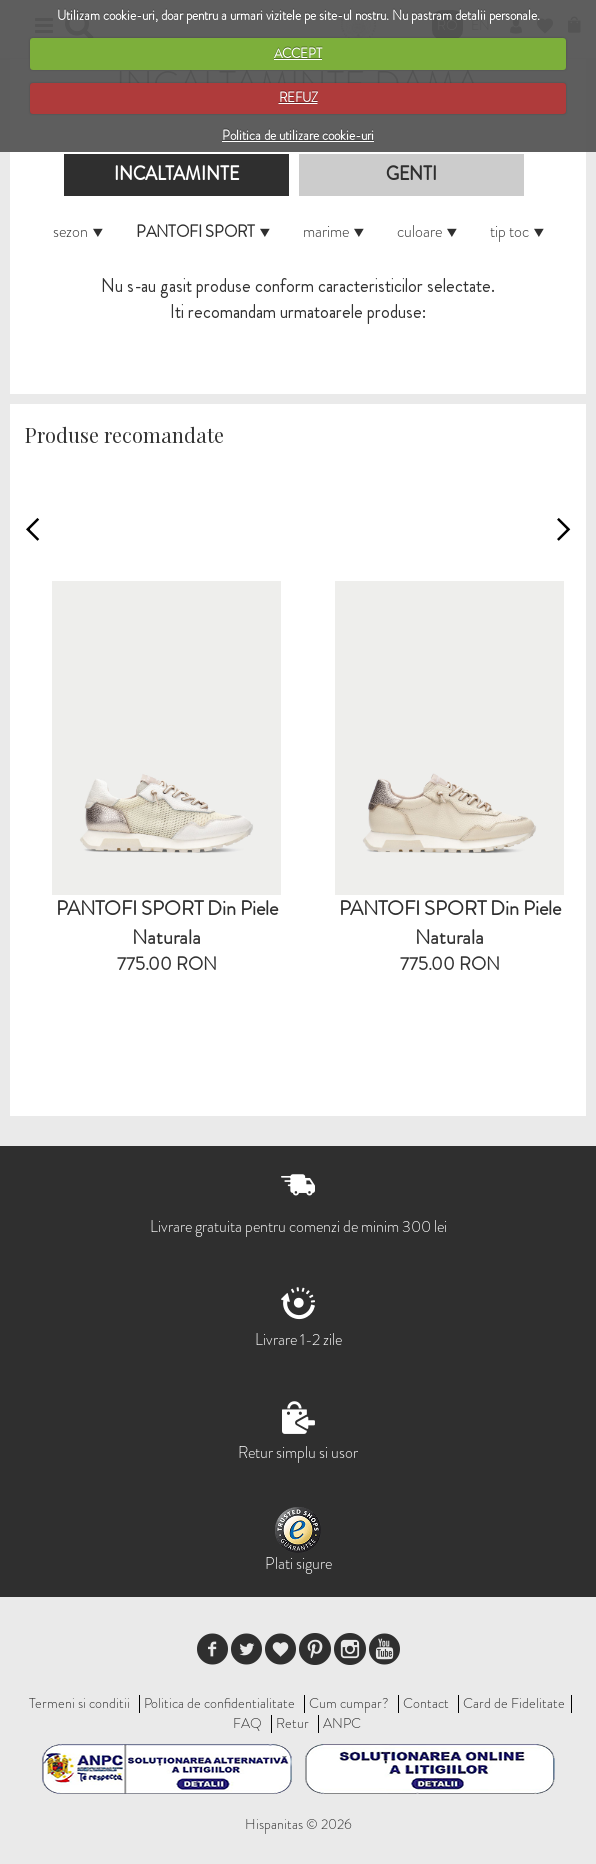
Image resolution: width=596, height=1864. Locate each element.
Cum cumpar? (349, 1703)
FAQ (247, 1723)
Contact (426, 1703)
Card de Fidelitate (514, 1703)
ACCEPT (298, 53)
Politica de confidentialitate (219, 1703)
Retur (292, 1723)
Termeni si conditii (79, 1703)
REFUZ (298, 97)
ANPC (342, 1723)
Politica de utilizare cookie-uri (298, 135)
